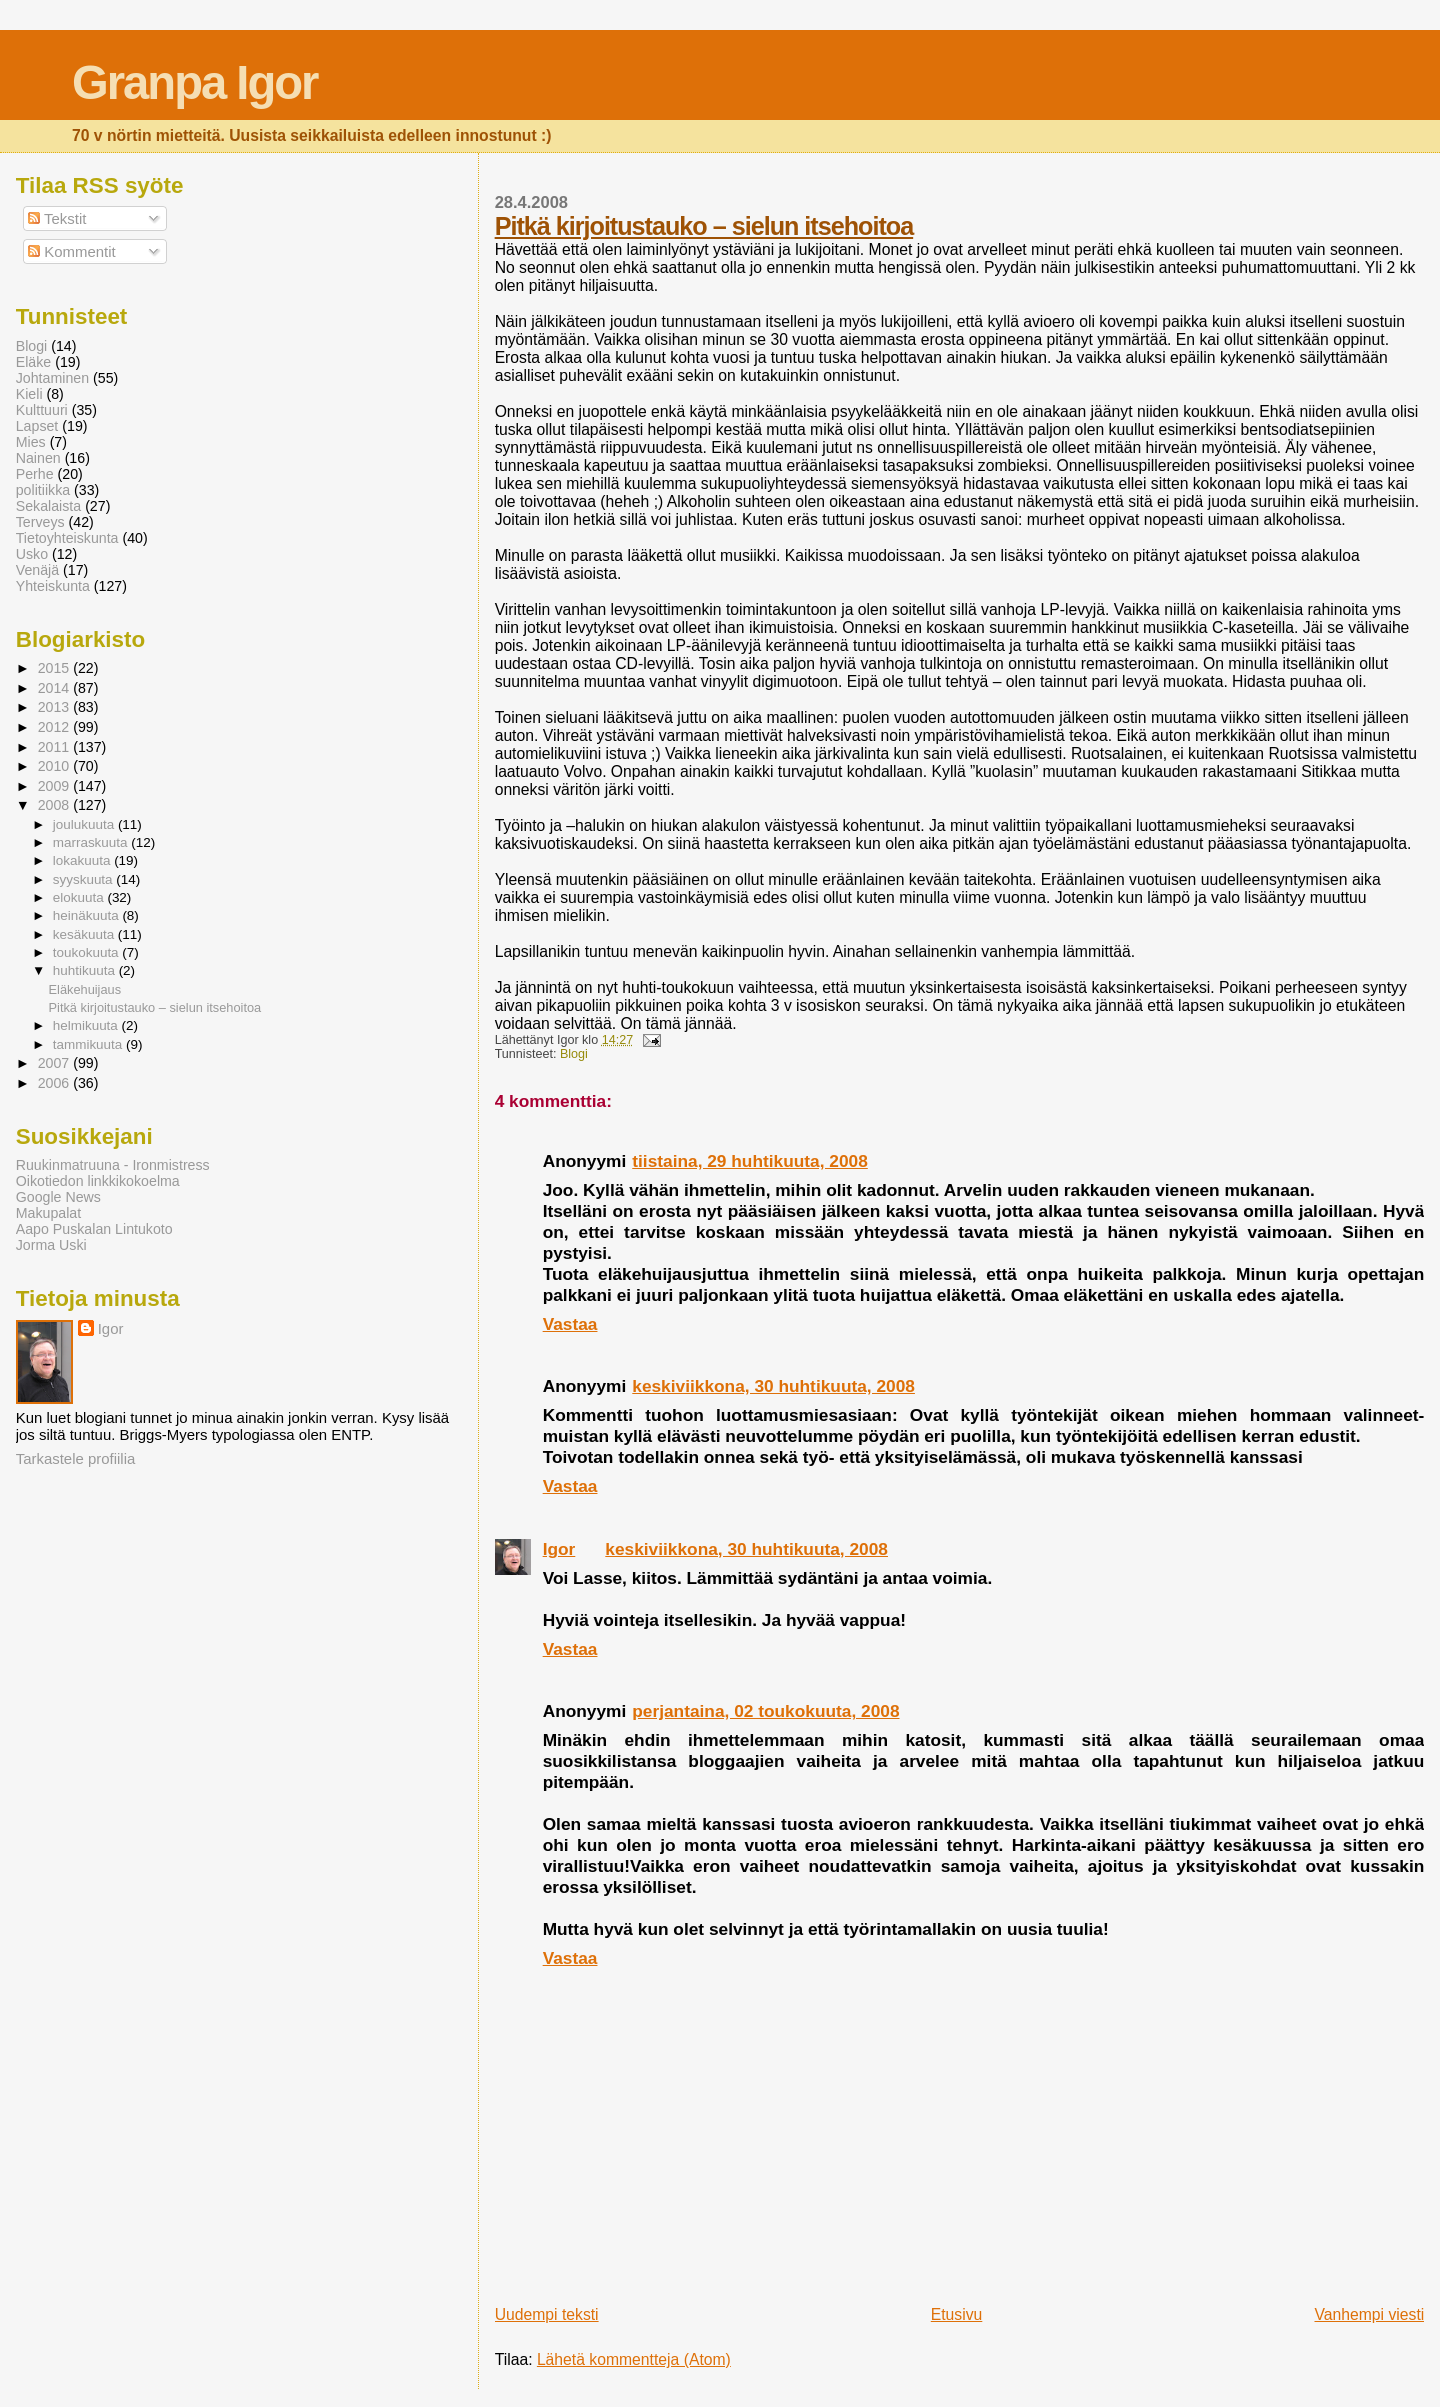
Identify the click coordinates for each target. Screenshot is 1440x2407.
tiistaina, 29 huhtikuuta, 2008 (750, 1161)
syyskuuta (85, 879)
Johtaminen (52, 378)
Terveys (40, 522)
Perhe (35, 474)
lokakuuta (83, 860)
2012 (56, 727)
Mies (31, 442)
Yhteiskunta (53, 586)
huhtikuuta (86, 970)
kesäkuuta (85, 934)
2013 (56, 707)
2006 (56, 1083)
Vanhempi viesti (1369, 2314)
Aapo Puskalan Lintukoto (94, 1229)
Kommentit (72, 251)
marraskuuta (92, 842)
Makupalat (48, 1213)
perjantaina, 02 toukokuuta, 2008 (765, 1711)
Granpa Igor (194, 82)
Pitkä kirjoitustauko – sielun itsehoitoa (704, 226)
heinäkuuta (88, 915)
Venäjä (37, 570)
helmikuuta (87, 1025)
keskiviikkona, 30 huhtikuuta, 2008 (773, 1386)
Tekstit (57, 218)
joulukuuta (85, 824)
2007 (56, 1063)
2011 (56, 747)
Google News (58, 1197)
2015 (56, 668)
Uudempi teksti (547, 2314)
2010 (56, 766)
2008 (56, 805)
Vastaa (570, 1324)
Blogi (574, 1054)
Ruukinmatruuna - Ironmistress (113, 1165)
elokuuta (80, 897)
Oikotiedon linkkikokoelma (98, 1181)
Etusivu (957, 2314)
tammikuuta (89, 1044)
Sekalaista (48, 506)
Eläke (34, 362)
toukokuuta (88, 952)
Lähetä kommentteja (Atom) (634, 2359)
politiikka (43, 490)
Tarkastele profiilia (76, 1458)
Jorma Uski (51, 1245)
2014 (56, 688)
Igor (559, 1549)
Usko (32, 554)
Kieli (29, 394)
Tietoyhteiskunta (67, 538)
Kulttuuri (42, 410)
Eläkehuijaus (85, 989)
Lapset (37, 426)
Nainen (38, 458)
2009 (56, 786)
